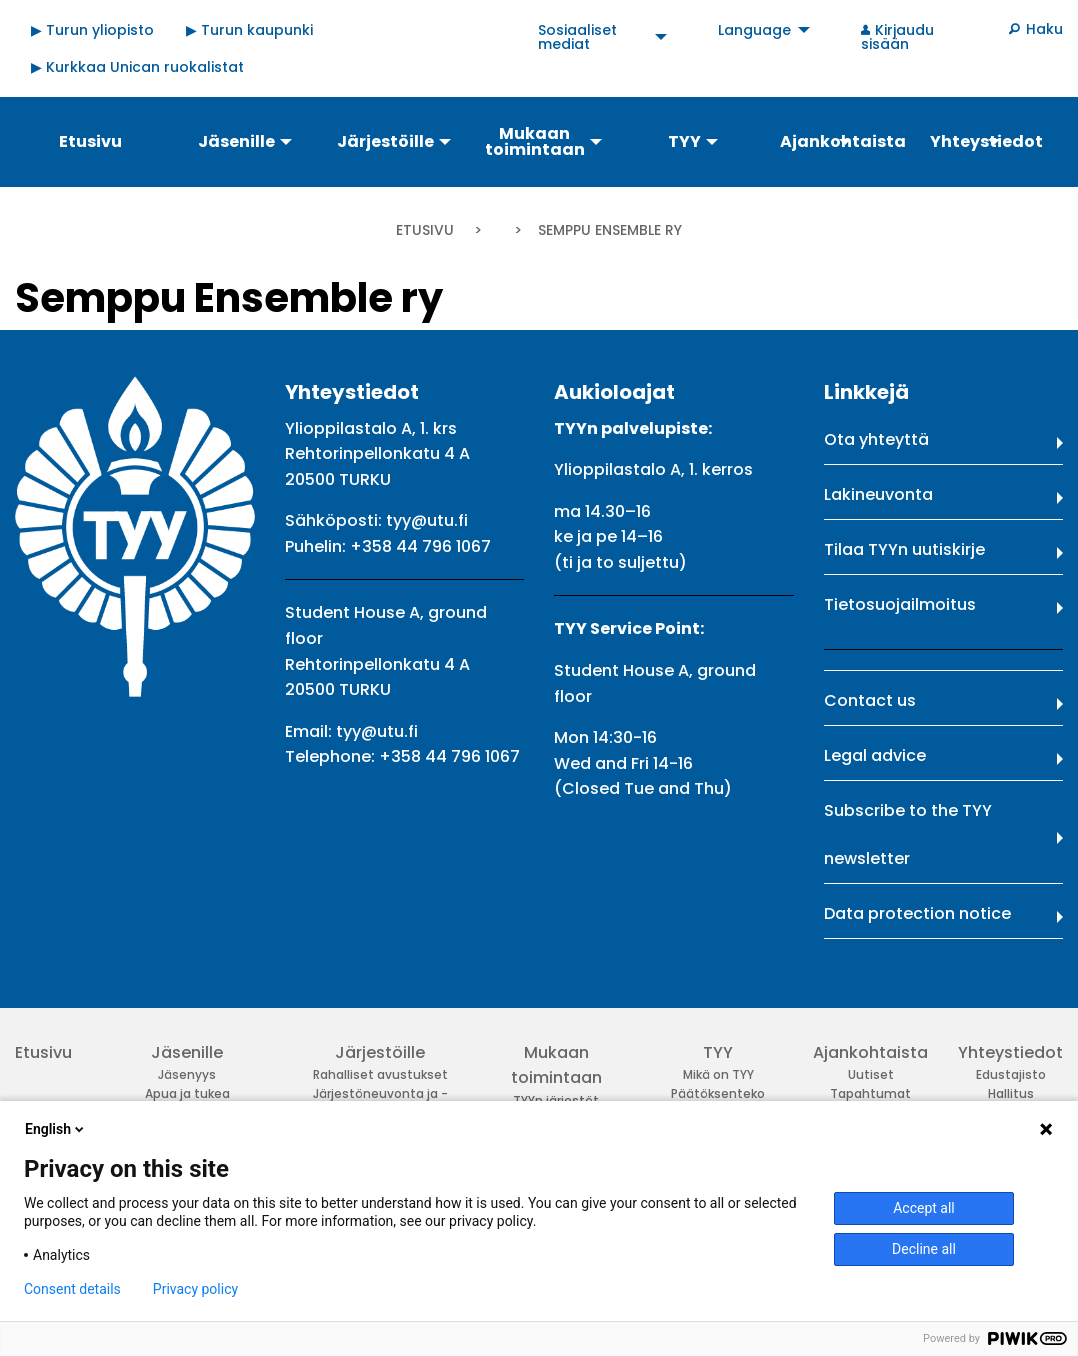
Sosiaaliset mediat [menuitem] (577, 37)
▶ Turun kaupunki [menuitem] (249, 30)
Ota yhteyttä (876, 439)
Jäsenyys (187, 1074)
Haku (1044, 29)
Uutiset (871, 1074)
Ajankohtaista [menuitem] (843, 141)
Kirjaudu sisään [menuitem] (898, 37)
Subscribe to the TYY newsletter (908, 834)
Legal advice (875, 755)
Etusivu (425, 230)
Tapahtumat (870, 1093)
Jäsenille (187, 1052)
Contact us (870, 700)
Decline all (924, 1249)
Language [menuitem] (754, 30)
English (56, 1129)
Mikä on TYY (718, 1074)
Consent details (72, 1289)
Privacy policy (195, 1289)
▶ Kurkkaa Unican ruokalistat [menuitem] (137, 67)
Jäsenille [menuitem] (236, 141)
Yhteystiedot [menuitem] (986, 141)
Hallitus (1011, 1093)
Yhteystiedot (1010, 1052)
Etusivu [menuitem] (90, 141)
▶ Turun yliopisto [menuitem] (92, 30)
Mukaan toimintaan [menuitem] (535, 141)
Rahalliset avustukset (380, 1074)
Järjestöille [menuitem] (385, 141)
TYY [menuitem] (684, 141)
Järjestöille (380, 1052)
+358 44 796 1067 (420, 546)
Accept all (924, 1208)
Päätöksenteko (718, 1093)
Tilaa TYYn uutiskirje (904, 549)
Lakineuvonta (878, 494)
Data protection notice (917, 913)
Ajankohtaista (870, 1052)
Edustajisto (1011, 1074)
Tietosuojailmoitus (900, 604)
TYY (718, 1052)
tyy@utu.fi (427, 520)
